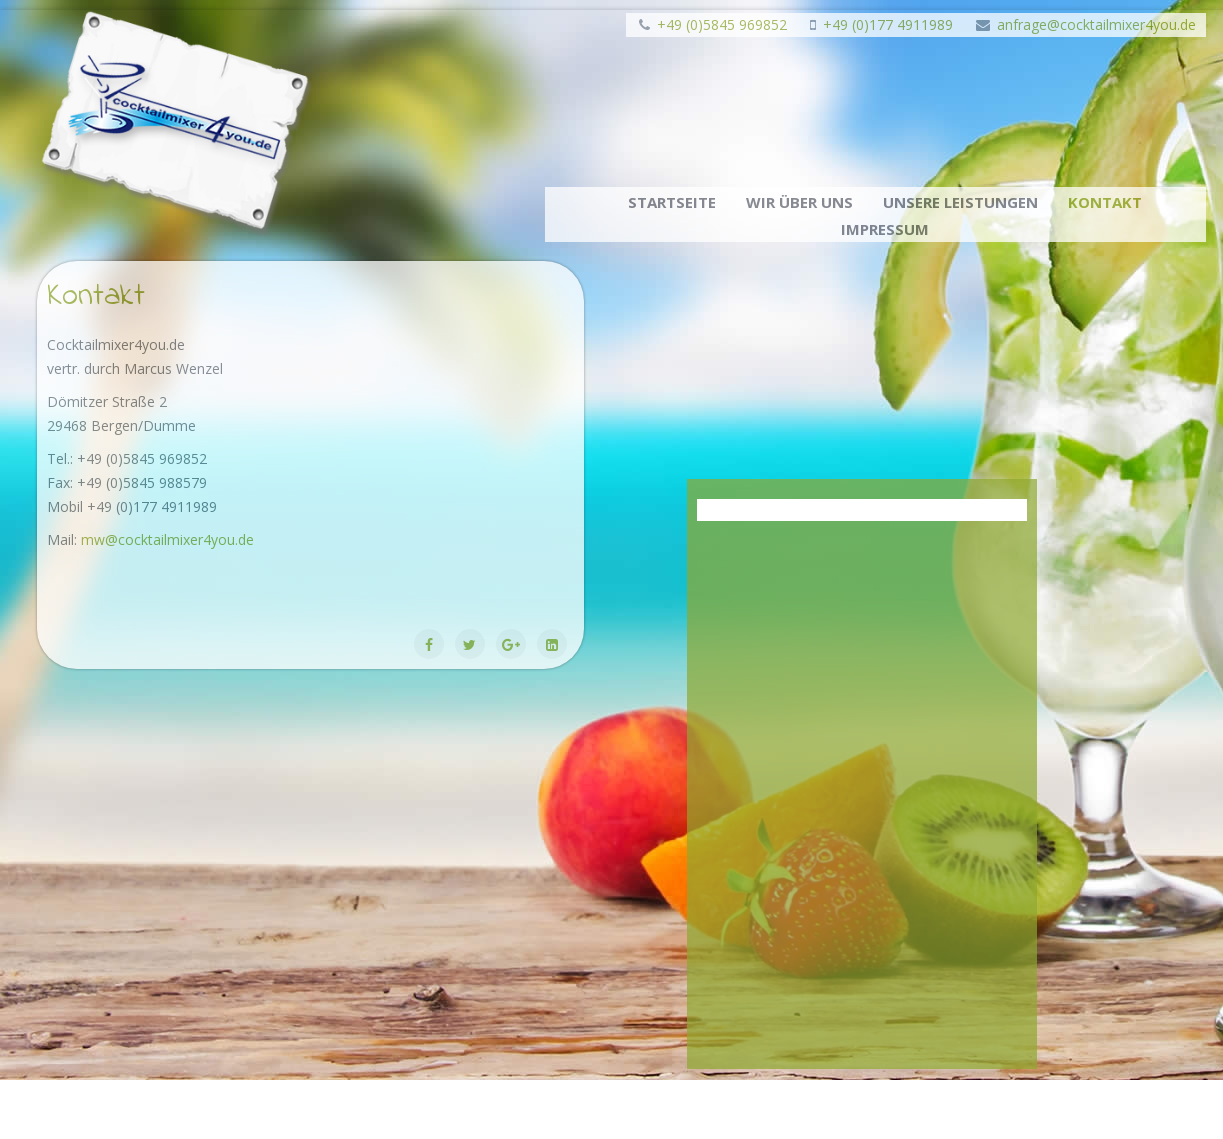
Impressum (885, 229)
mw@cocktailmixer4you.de (167, 539)
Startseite (672, 202)
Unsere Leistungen (960, 202)
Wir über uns (799, 202)
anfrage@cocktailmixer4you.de (1096, 24)
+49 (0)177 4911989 (888, 24)
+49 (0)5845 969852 (722, 24)
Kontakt (1105, 202)
